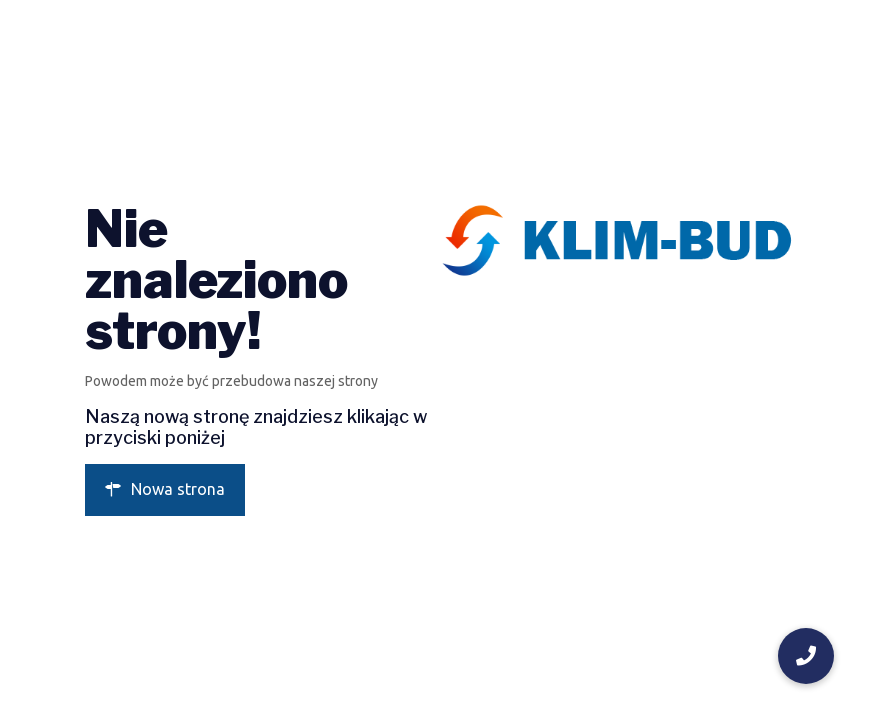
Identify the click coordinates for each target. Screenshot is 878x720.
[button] (806, 656)
